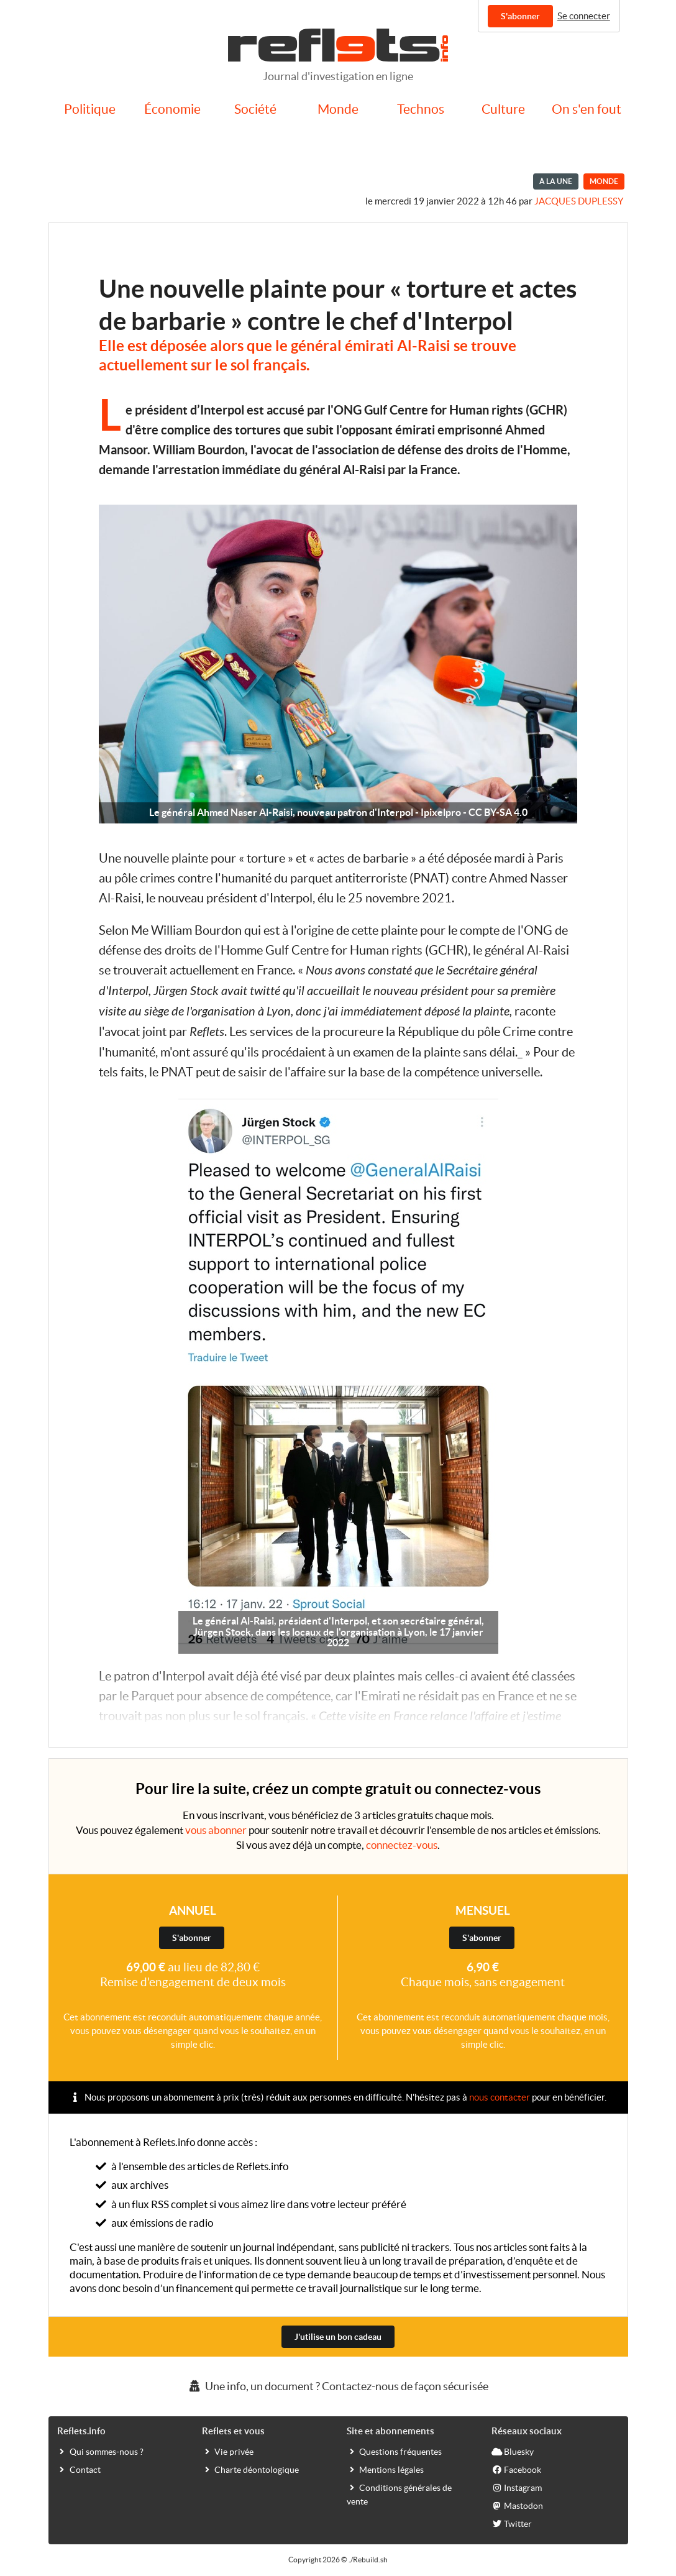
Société (255, 109)
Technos (420, 109)
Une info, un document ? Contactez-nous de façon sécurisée (338, 2386)
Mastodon (517, 2505)
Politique (90, 109)
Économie (172, 109)
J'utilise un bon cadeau (338, 2337)
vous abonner (216, 1830)
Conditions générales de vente (399, 2494)
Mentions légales (385, 2469)
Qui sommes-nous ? (100, 2451)
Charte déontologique (250, 2469)
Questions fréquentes (394, 2451)
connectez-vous (401, 1845)
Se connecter (583, 16)
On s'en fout (586, 109)
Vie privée (228, 2451)
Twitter (511, 2523)
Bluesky (512, 2451)
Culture (503, 109)
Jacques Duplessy (578, 201)
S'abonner (520, 16)
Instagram (516, 2487)
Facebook (516, 2469)
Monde (338, 109)
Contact (79, 2469)
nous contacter (499, 2097)
